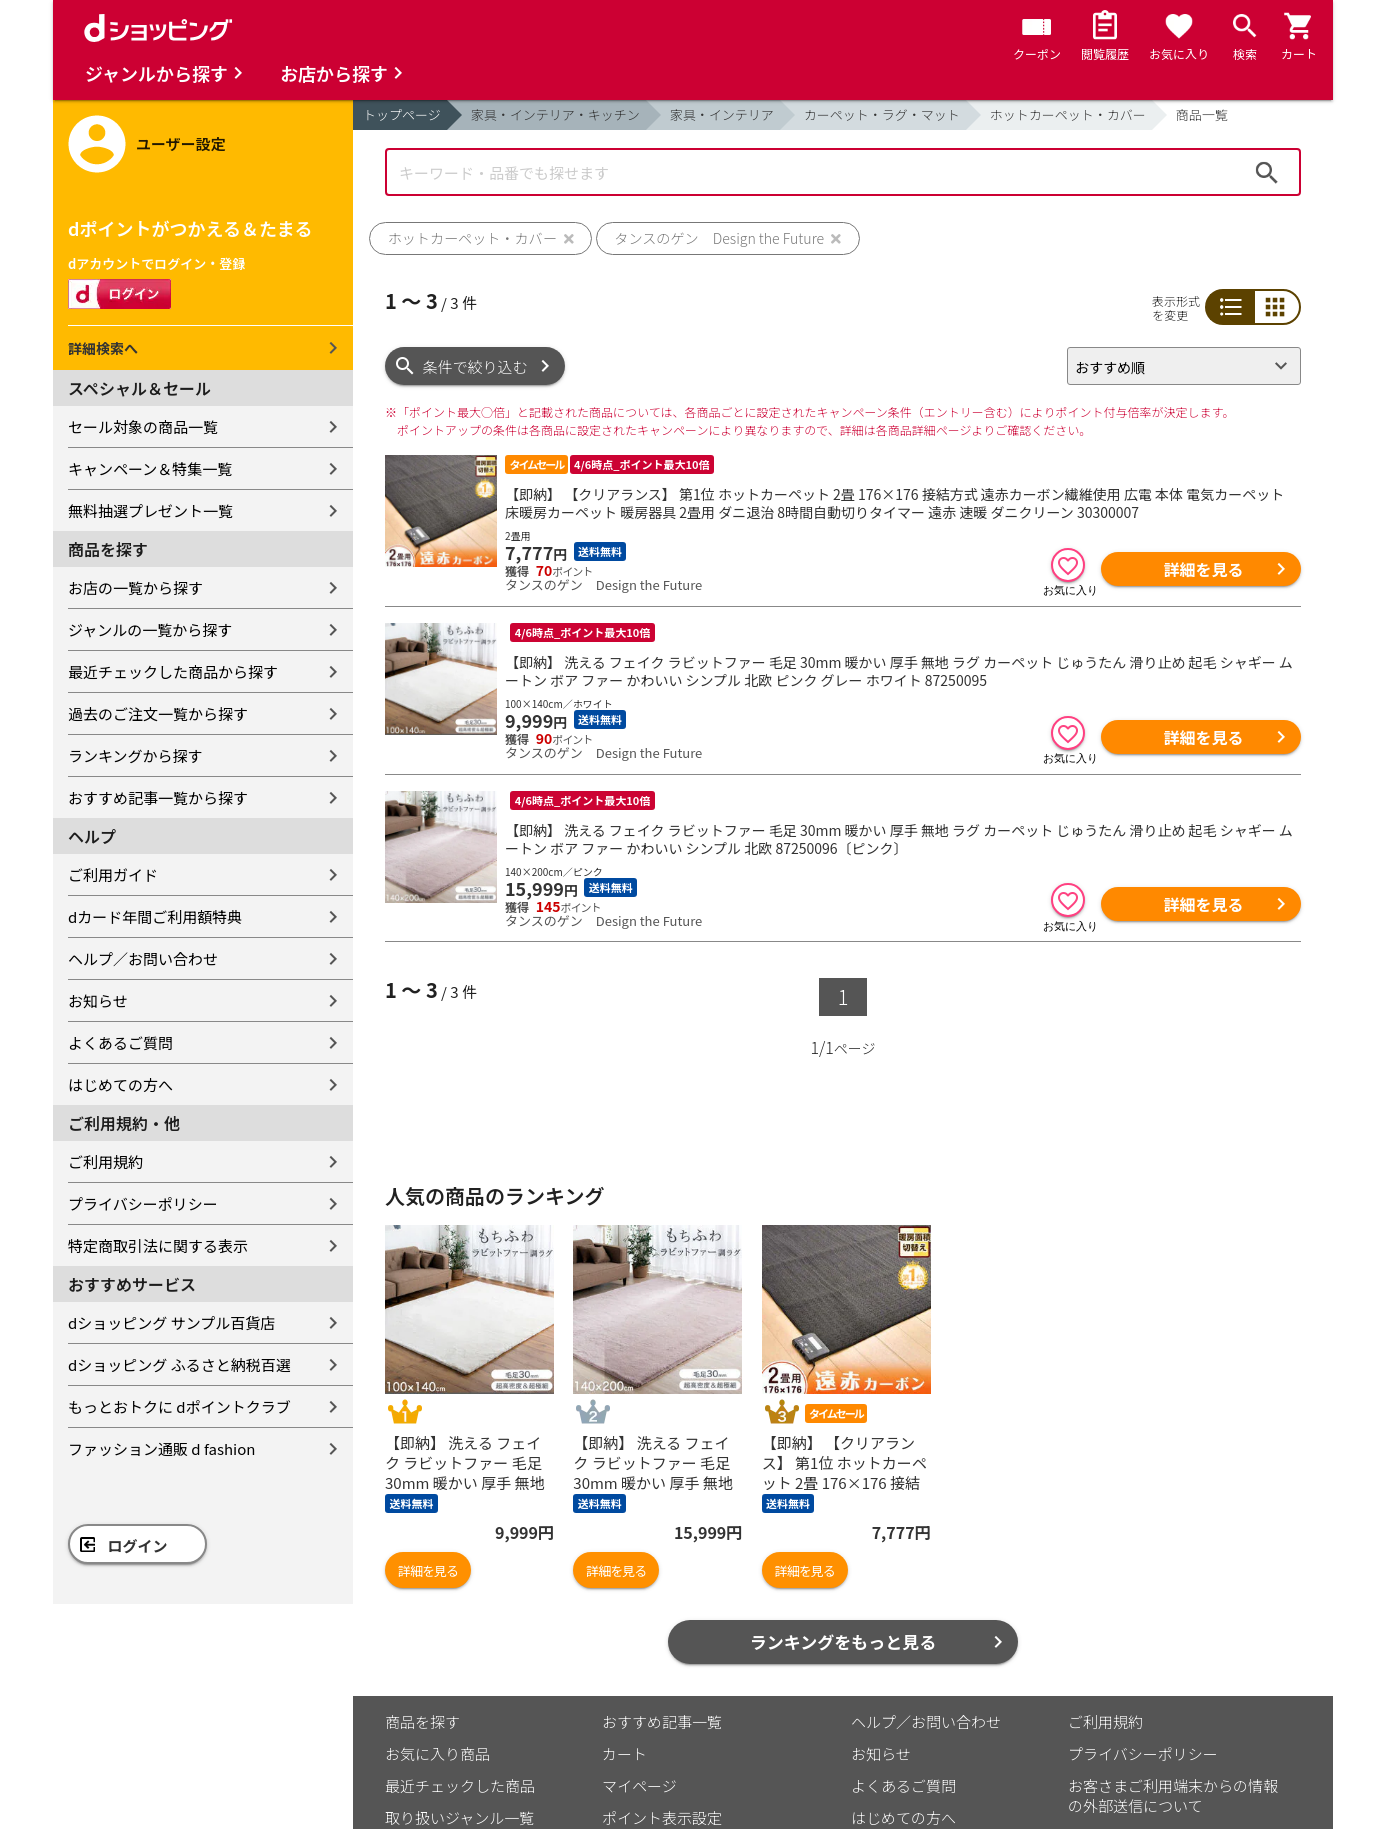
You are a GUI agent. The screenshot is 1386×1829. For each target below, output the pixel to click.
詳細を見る (1203, 569)
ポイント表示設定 (662, 1817)
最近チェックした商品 (460, 1785)
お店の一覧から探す (135, 587)
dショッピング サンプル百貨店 (171, 1322)
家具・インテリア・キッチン (555, 114)
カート (624, 1753)
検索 (1267, 172)
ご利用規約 (105, 1161)
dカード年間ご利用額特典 (155, 916)
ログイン (138, 1545)
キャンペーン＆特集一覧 (150, 468)
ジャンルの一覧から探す (150, 629)
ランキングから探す (135, 755)
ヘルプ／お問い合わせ (143, 958)
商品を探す (422, 1721)
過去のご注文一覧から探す (158, 713)
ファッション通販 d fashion (161, 1448)
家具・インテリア (722, 114)
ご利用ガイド (113, 874)
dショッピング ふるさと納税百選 (179, 1364)
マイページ (639, 1785)
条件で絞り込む (475, 366)
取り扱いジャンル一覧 (459, 1817)
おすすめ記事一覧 (662, 1721)
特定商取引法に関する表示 (158, 1245)
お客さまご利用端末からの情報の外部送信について (1173, 1795)
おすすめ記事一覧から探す (158, 797)
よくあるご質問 (120, 1042)
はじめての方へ (120, 1084)
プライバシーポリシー (143, 1203)
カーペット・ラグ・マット (882, 114)
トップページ (402, 114)
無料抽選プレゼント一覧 (150, 510)
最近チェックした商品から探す (173, 671)
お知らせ (98, 1000)
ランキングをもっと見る (843, 1641)
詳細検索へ (103, 348)
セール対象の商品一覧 (143, 426)
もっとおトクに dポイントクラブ (179, 1406)
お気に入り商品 (437, 1753)
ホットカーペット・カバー (1068, 114)
